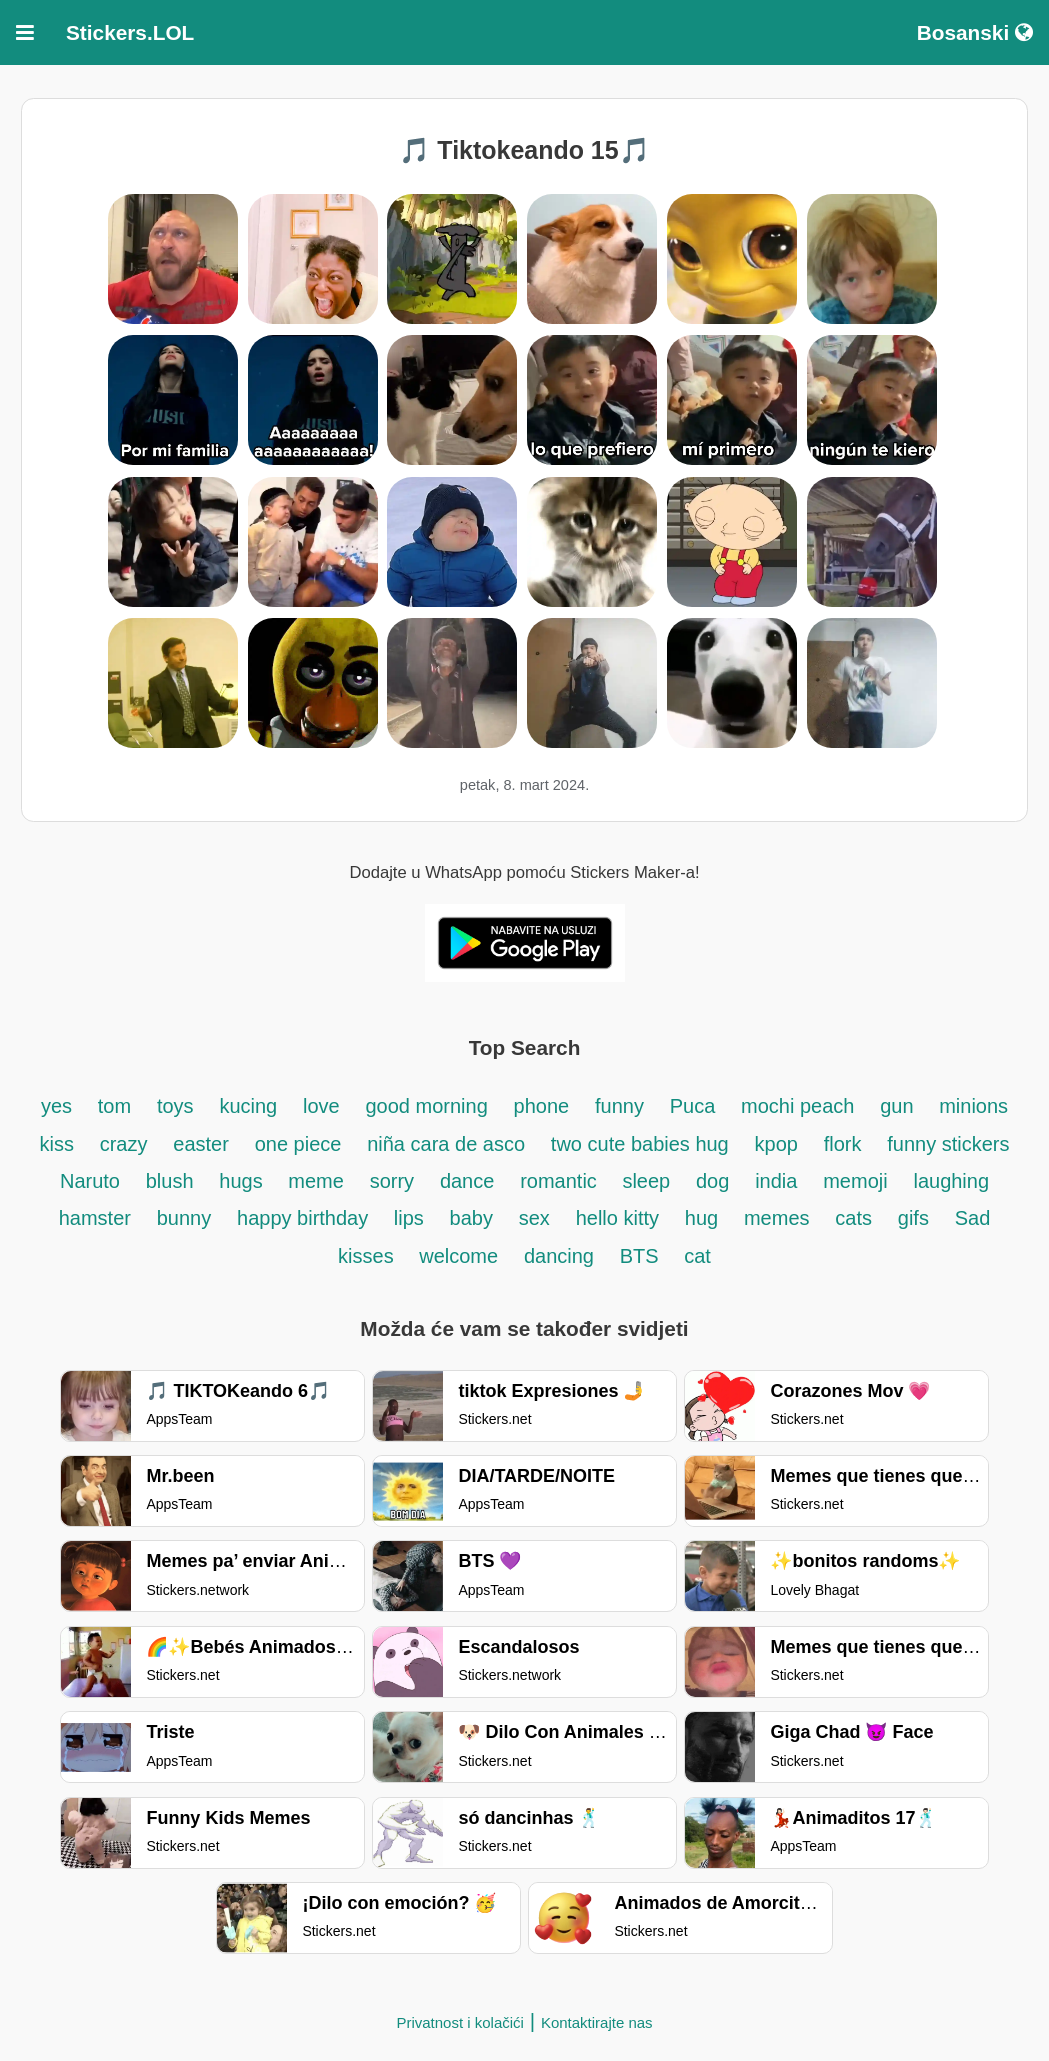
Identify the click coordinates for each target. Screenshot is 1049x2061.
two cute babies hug (640, 1144)
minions (973, 1106)
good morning (426, 1106)
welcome (458, 1256)
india (776, 1181)
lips (409, 1218)
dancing (559, 1256)
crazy (124, 1144)
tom (114, 1106)
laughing (951, 1181)
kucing (248, 1106)
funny (619, 1106)
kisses (368, 1256)
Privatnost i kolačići (460, 2022)
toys (175, 1106)
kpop (776, 1144)
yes (56, 1106)
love (321, 1106)
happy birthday (305, 1218)
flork (843, 1144)
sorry (392, 1181)
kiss (56, 1144)
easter (201, 1144)
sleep (646, 1181)
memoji (855, 1181)
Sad (973, 1218)
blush (170, 1181)
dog (712, 1181)
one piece (298, 1144)
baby (471, 1218)
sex (534, 1218)
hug (701, 1218)
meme (316, 1181)
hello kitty (617, 1218)
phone (542, 1106)
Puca (693, 1106)
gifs (913, 1218)
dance (467, 1181)
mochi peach (797, 1106)
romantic (561, 1181)
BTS (642, 1256)
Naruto (90, 1181)
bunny (184, 1218)
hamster (95, 1218)
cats (853, 1218)
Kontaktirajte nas (597, 2022)
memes (777, 1218)
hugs (243, 1181)
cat (697, 1256)
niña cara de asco (446, 1144)
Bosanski (975, 32)
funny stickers (948, 1144)
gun (899, 1106)
